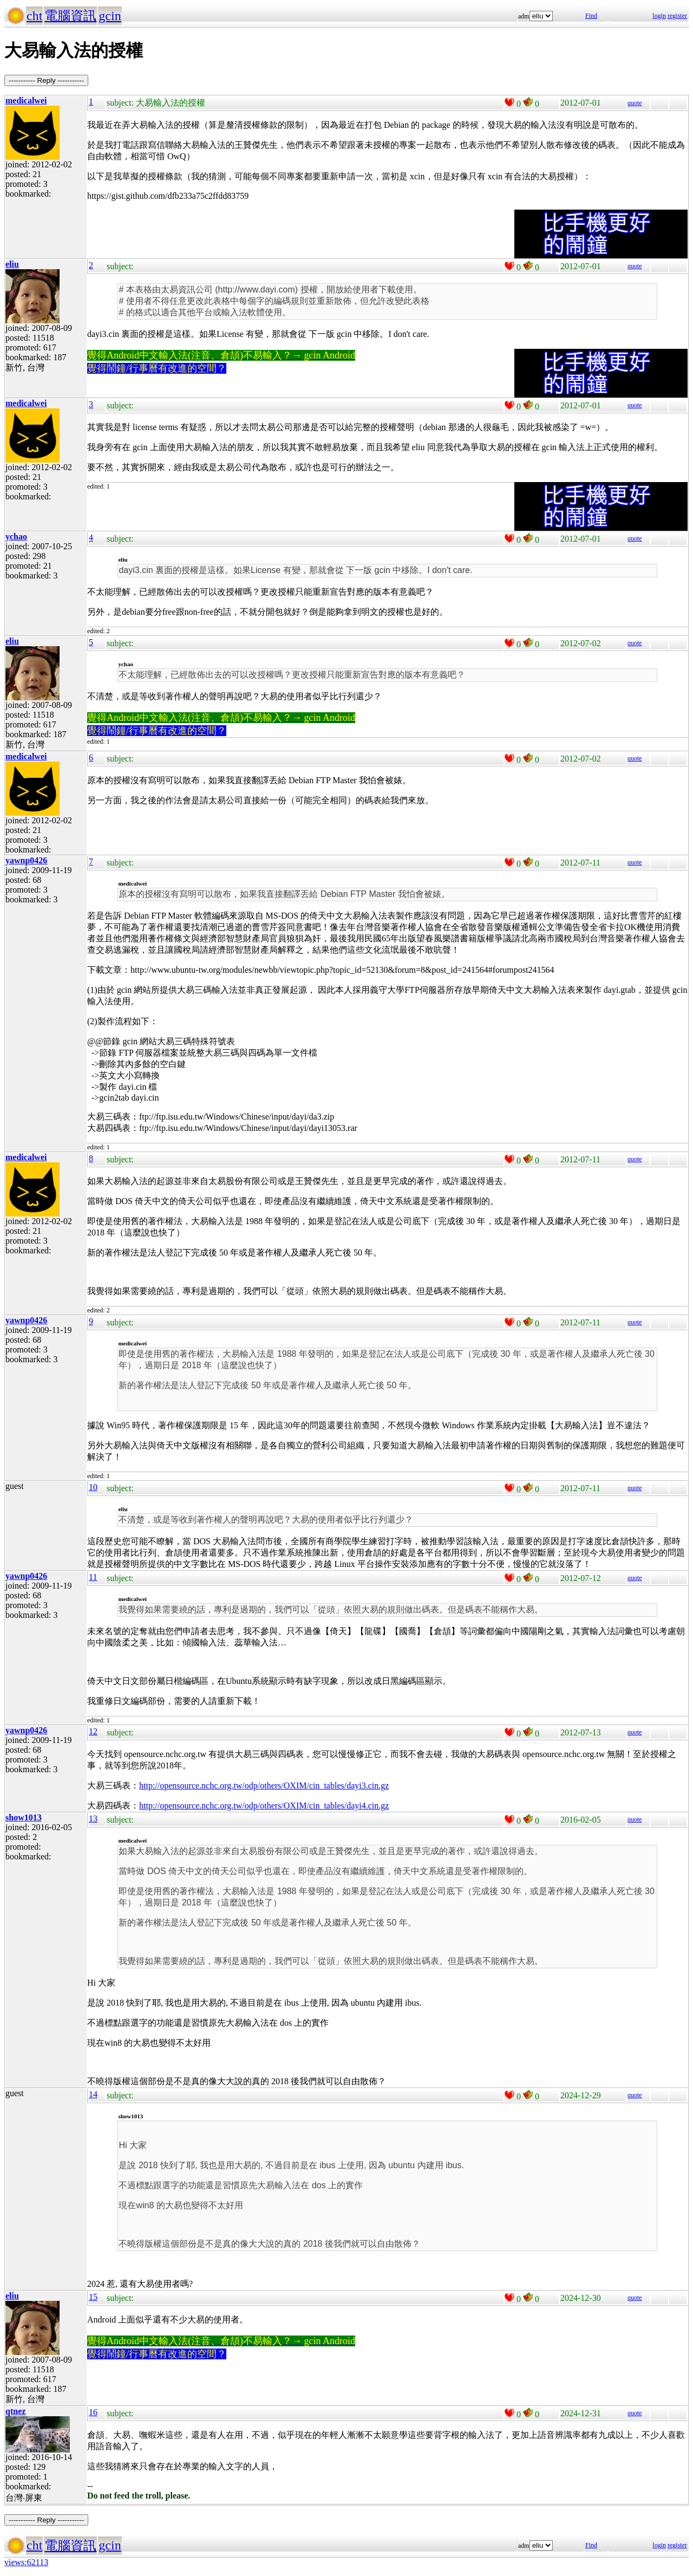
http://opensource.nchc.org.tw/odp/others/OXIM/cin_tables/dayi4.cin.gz (264, 1805)
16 (93, 2412)
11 (93, 1577)
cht (34, 16)
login (659, 15)
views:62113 (26, 2562)
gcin (110, 16)
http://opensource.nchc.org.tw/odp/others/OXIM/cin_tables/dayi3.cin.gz (264, 1785)
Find (591, 15)
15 (93, 2296)
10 (93, 1487)
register (677, 15)
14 (93, 2094)
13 (93, 1818)
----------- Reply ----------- (46, 80)
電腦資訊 (70, 16)
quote (634, 103)
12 (93, 1731)
